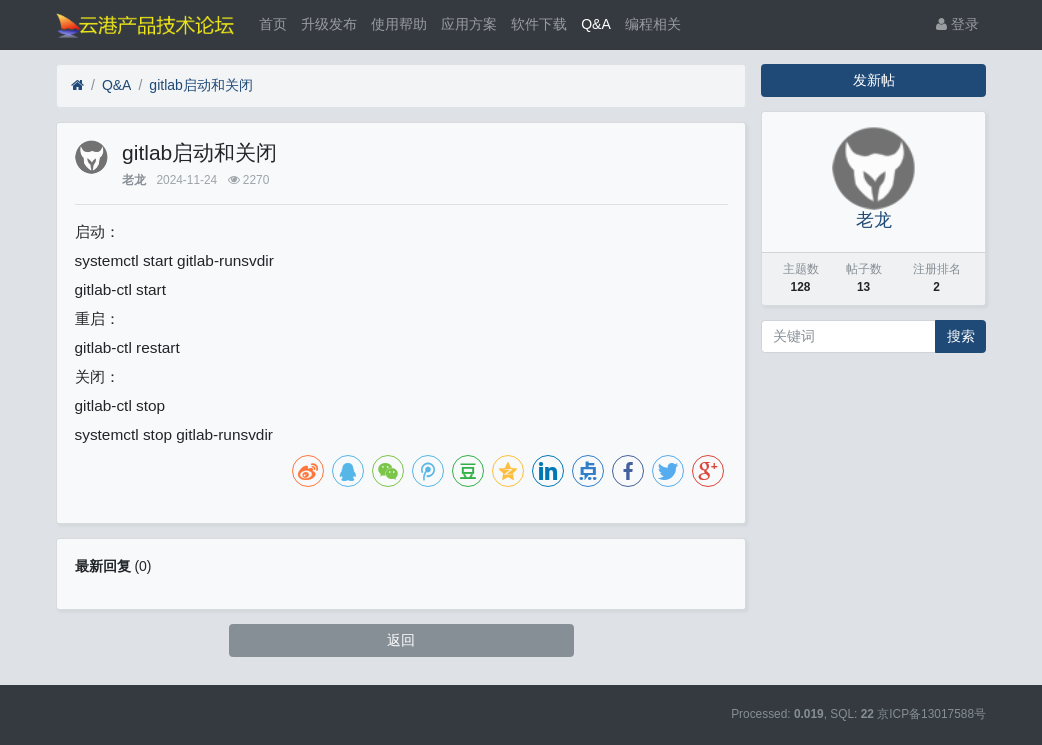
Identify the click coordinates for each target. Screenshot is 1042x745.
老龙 (134, 180)
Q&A (596, 24)
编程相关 (653, 24)
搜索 (961, 336)
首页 (273, 24)
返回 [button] (401, 640)
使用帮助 (399, 24)
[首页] (77, 85)
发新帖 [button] (874, 80)
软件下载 (539, 24)
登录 (957, 24)
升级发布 (329, 24)
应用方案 (469, 24)
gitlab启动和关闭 (200, 85)
